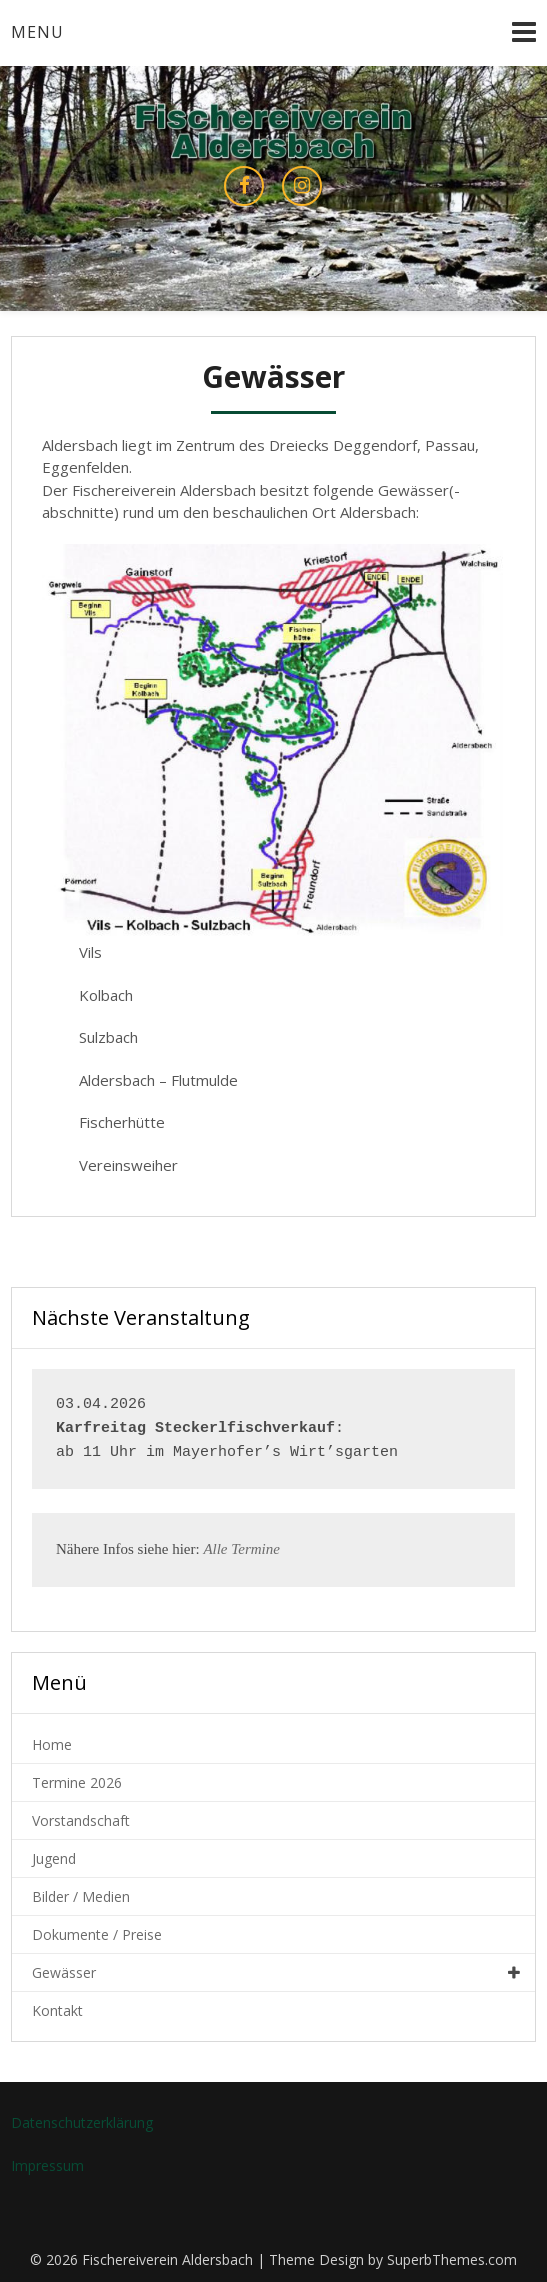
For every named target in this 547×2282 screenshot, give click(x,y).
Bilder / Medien (81, 1896)
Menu (37, 32)
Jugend (54, 1858)
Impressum (47, 2165)
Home (52, 1744)
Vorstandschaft (81, 1820)
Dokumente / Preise (97, 1934)
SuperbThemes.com (452, 2259)
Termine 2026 (77, 1782)
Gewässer (64, 1972)
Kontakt (57, 2010)
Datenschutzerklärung (82, 2122)
